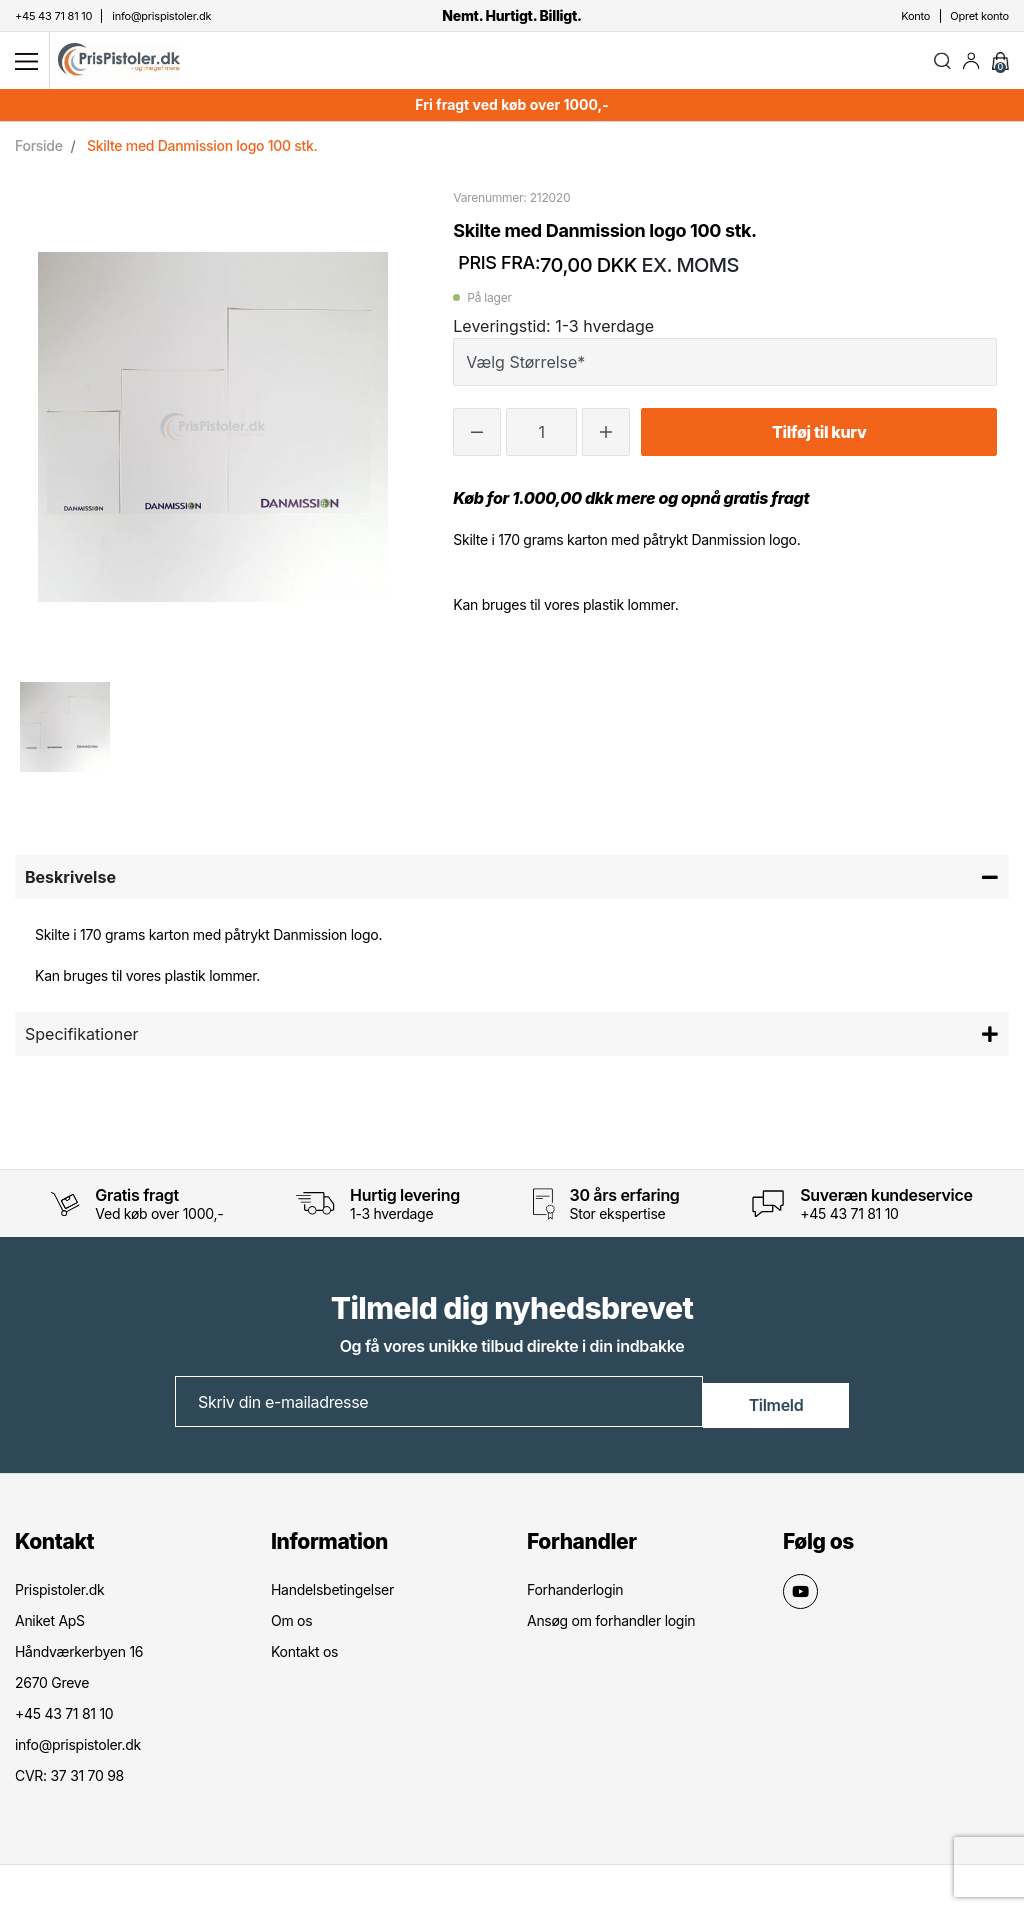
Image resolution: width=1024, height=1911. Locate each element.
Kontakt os (304, 1657)
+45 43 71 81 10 (849, 1221)
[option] (65, 735)
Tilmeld (776, 1409)
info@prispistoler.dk (78, 1750)
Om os (291, 1626)
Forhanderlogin (575, 1595)
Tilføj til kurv (819, 440)
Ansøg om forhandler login (611, 1626)
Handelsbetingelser (332, 1595)
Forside (39, 153)
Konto (915, 16)
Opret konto (979, 16)
